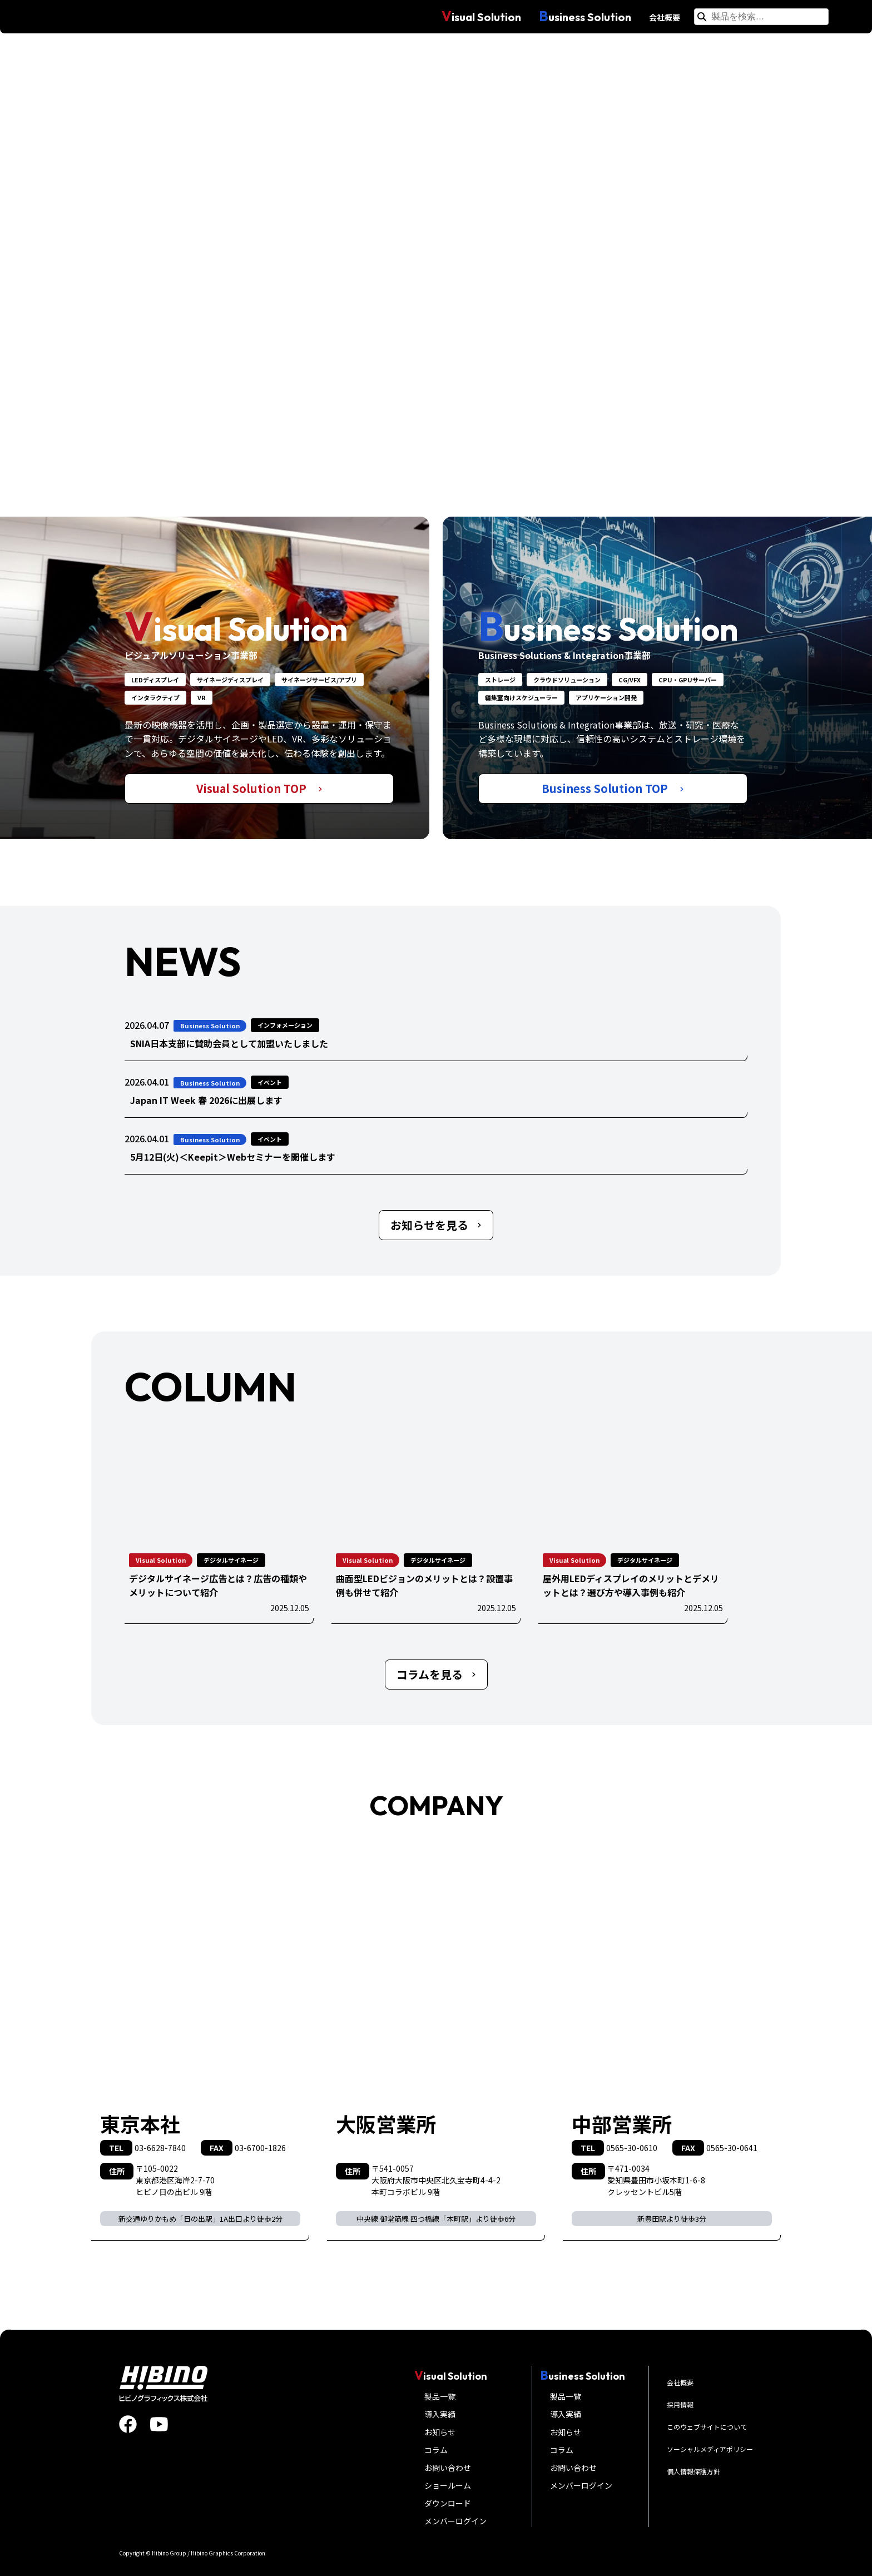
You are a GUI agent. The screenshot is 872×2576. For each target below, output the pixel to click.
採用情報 (680, 2404)
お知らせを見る (436, 1225)
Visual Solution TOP (259, 788)
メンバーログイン (455, 2521)
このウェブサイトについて (707, 2426)
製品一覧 (439, 2396)
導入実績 (439, 2414)
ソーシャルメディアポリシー (710, 2449)
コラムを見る (436, 1674)
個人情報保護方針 (693, 2471)
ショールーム (447, 2485)
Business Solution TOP (613, 788)
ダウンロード (447, 2503)
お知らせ (439, 2432)
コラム (436, 2449)
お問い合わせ (447, 2467)
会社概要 (664, 17)
